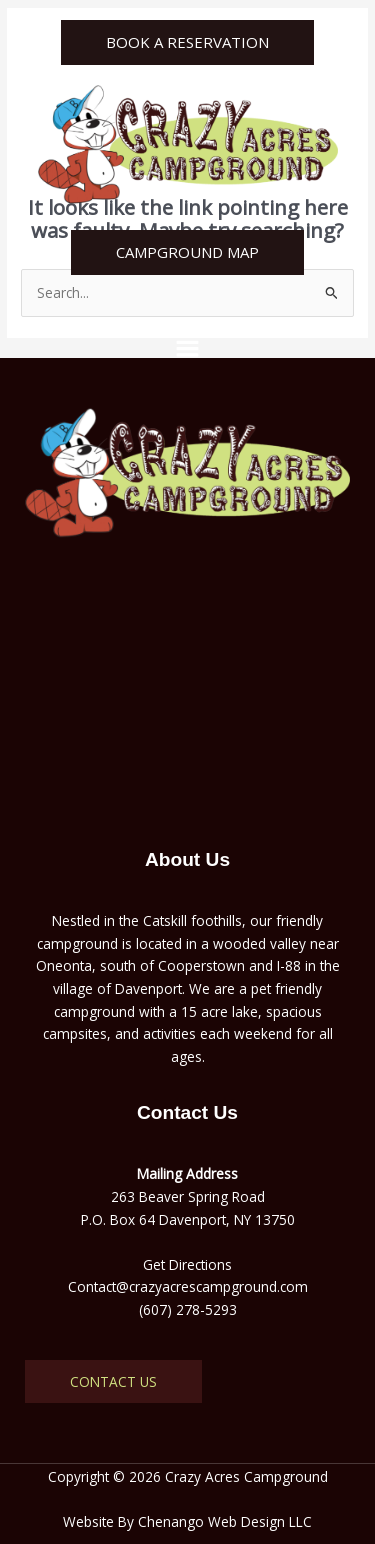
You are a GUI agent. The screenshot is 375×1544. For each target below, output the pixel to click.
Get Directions (187, 1264)
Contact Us (113, 1381)
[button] (187, 346)
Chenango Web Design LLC (225, 1521)
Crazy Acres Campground (246, 1476)
